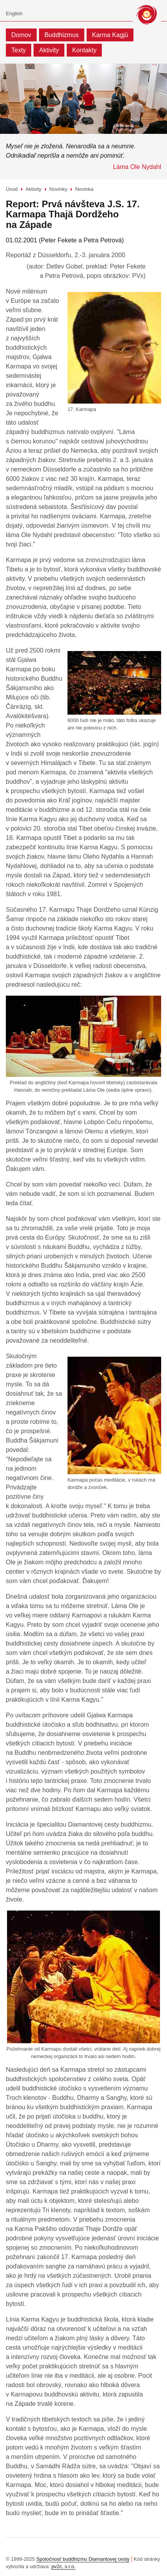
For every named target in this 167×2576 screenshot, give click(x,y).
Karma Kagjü (110, 35)
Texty (18, 50)
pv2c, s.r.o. (64, 2566)
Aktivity (49, 50)
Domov (21, 35)
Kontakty (84, 50)
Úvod (12, 189)
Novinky (58, 189)
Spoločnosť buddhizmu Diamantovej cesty (83, 2559)
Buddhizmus (61, 35)
